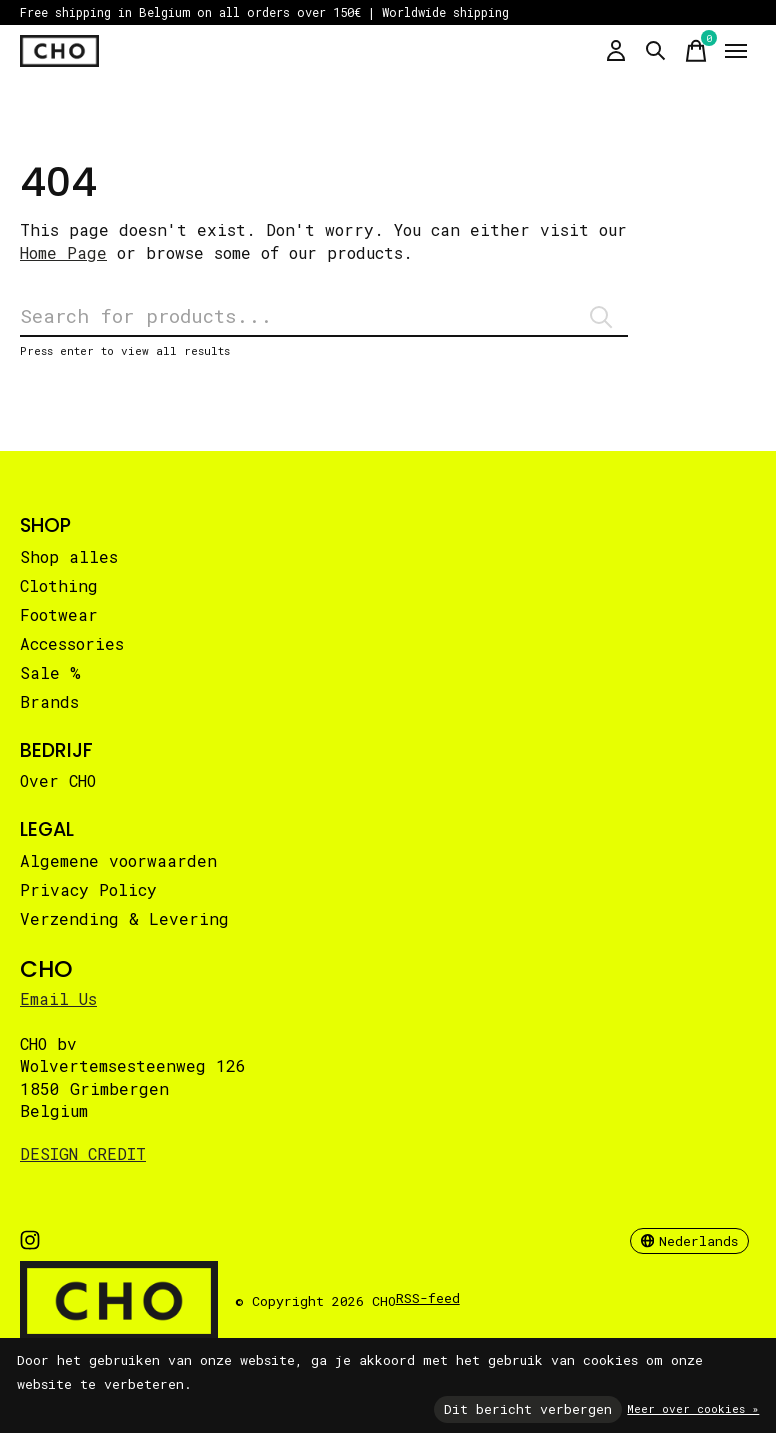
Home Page (63, 252)
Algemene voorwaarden (118, 860)
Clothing (59, 585)
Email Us (58, 998)
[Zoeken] (324, 316)
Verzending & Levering (124, 918)
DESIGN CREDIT (83, 1153)
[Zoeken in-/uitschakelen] (656, 51)
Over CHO (58, 780)
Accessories (72, 643)
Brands (49, 701)
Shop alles (69, 556)
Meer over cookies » (693, 1408)
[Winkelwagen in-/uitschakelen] (696, 51)
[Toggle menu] (736, 51)
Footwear (59, 614)
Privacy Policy (88, 889)
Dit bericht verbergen (528, 1409)
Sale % (50, 672)
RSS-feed (428, 1298)
